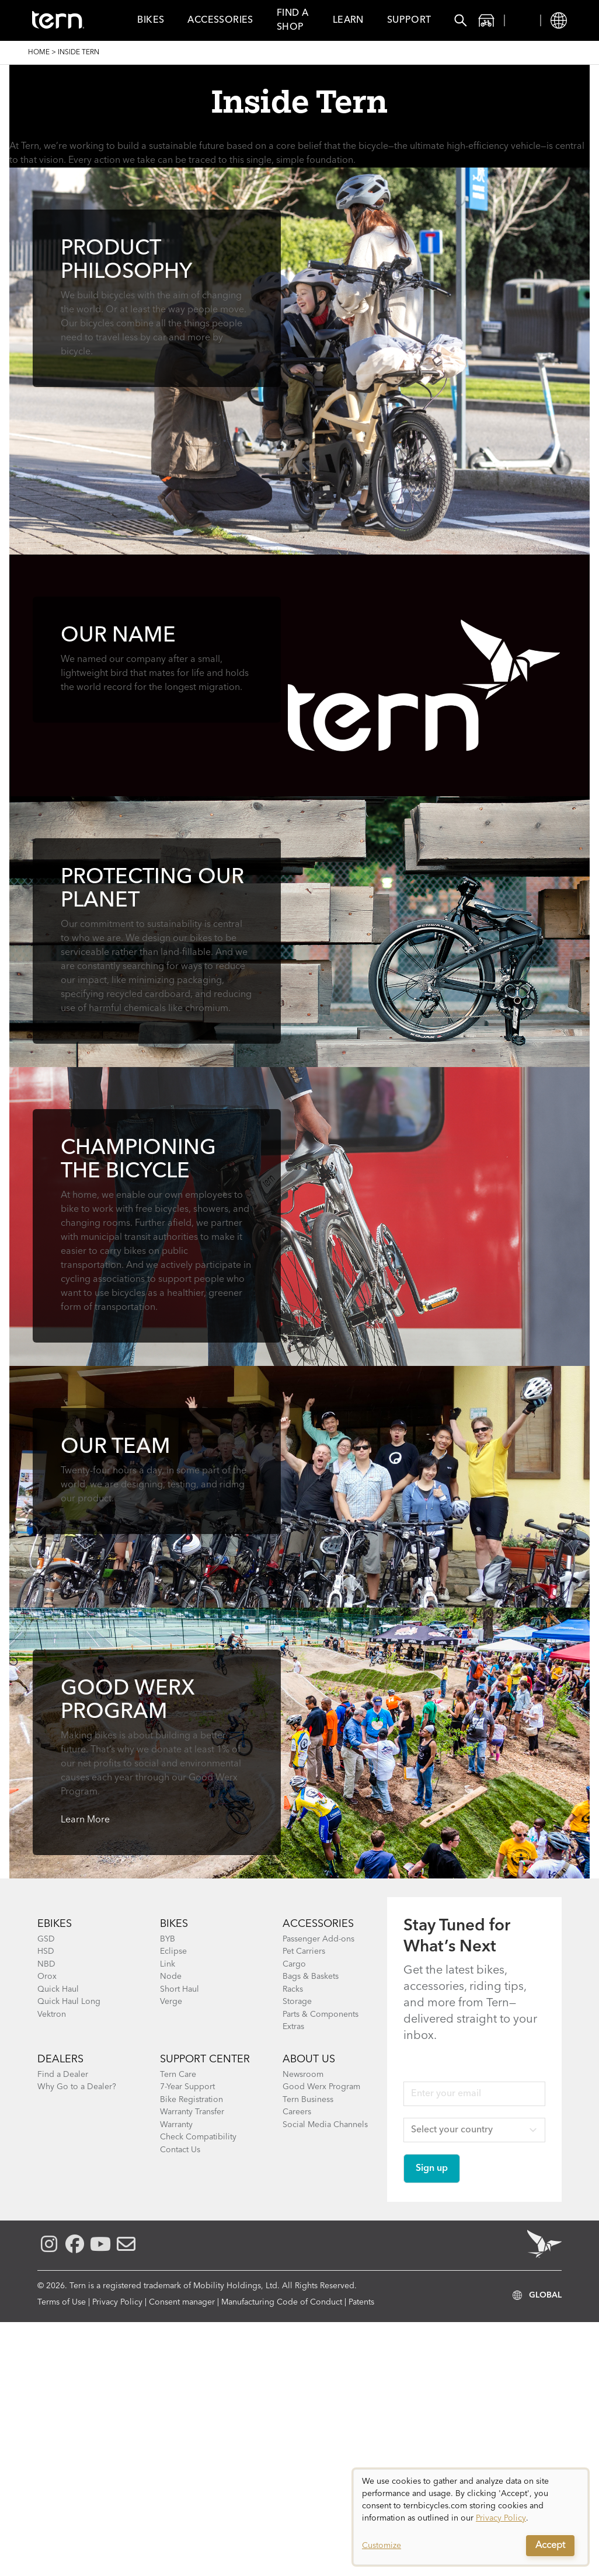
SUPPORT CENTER (205, 2059)
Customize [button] (381, 2546)
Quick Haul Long (68, 2002)
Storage (297, 2002)
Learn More (85, 1820)
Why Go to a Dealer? (76, 2087)
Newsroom (303, 2074)
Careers (297, 2112)
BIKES (174, 1924)
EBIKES (54, 1924)
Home (39, 52)
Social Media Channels (325, 2125)
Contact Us (180, 2150)
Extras (293, 2027)
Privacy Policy (117, 2302)
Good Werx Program (321, 2087)
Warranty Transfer (192, 2112)
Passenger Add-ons (318, 1939)
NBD (46, 1964)
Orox (47, 1976)
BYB (167, 1939)
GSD (46, 1939)
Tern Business (308, 2100)
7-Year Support (187, 2087)
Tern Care (178, 2074)
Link (167, 1964)
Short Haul (179, 1989)
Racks (293, 1989)
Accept (550, 2545)
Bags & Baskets (311, 1976)
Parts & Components (320, 2014)
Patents (361, 2302)
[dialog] (470, 2517)
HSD (45, 1951)
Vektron (51, 2014)
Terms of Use (61, 2302)
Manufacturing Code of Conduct (281, 2302)
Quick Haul (58, 1989)
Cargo (294, 1964)
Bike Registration (191, 2100)
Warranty (176, 2125)
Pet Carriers (304, 1951)
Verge (171, 2002)
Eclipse (173, 1951)
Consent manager (182, 2302)
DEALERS (60, 2059)
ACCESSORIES (318, 1924)
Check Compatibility (198, 2137)
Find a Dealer (62, 2074)
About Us (309, 2059)
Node (171, 1976)
